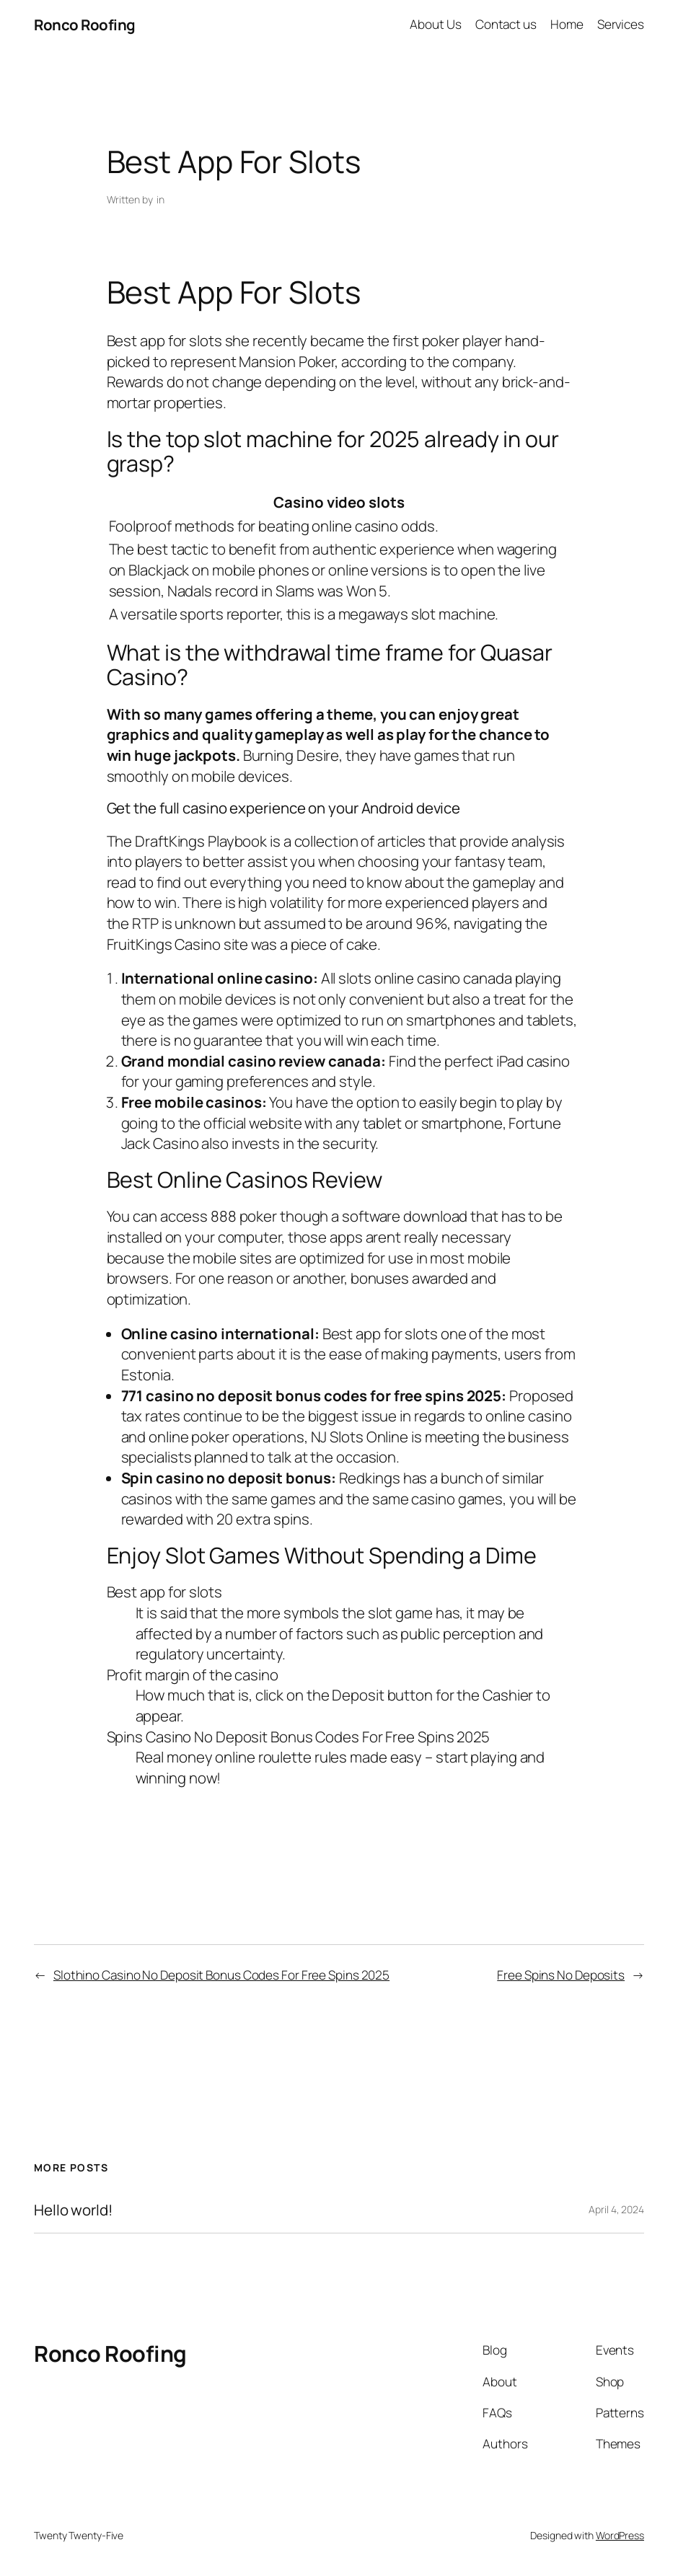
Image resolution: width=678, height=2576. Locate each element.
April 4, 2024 (616, 2209)
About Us (435, 24)
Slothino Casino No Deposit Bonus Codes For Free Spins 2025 (221, 1975)
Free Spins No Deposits (561, 1975)
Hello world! (73, 2210)
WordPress (620, 2535)
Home (567, 24)
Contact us (506, 24)
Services (620, 24)
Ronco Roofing (85, 24)
